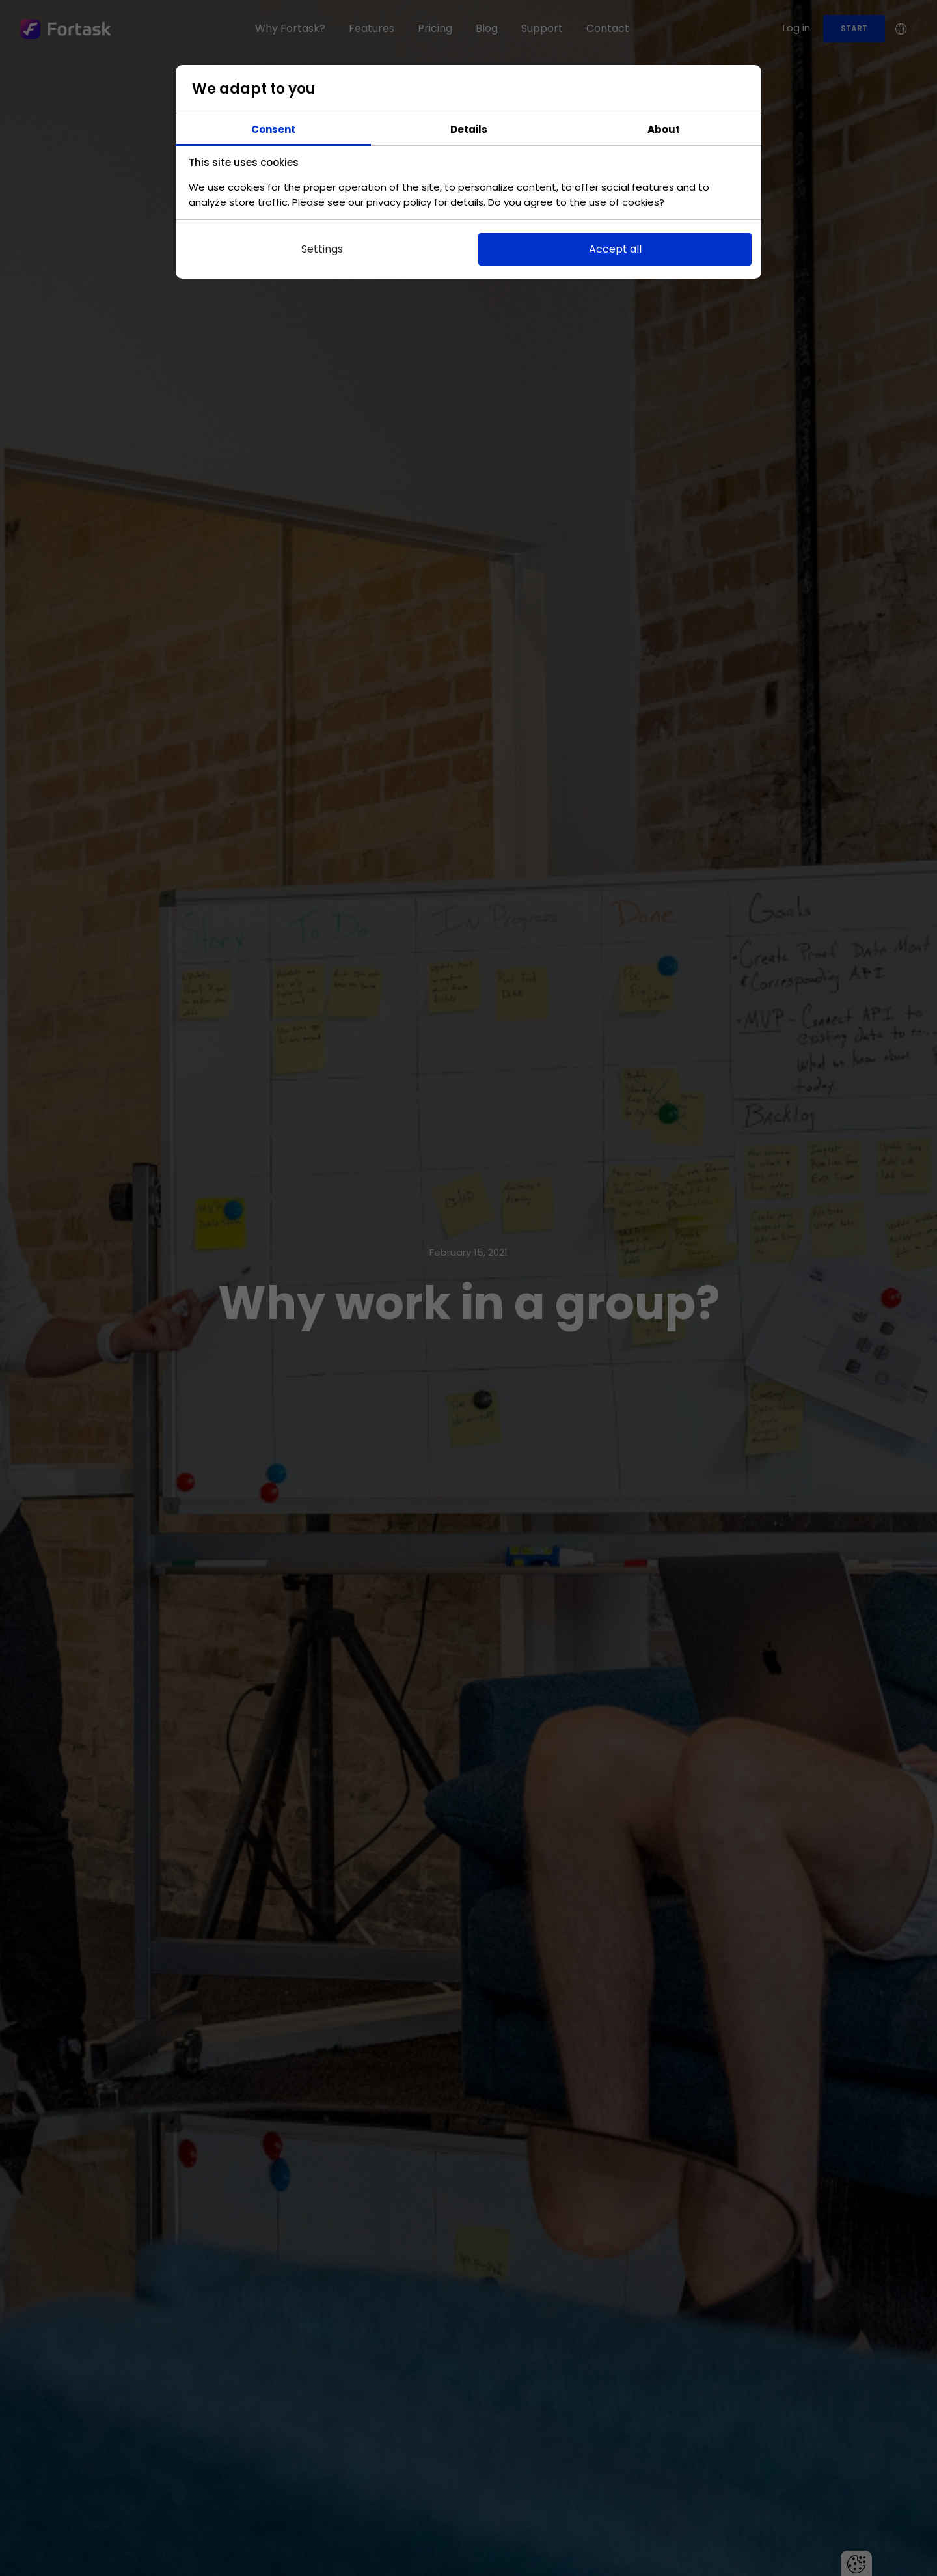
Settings (322, 249)
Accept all (615, 249)
